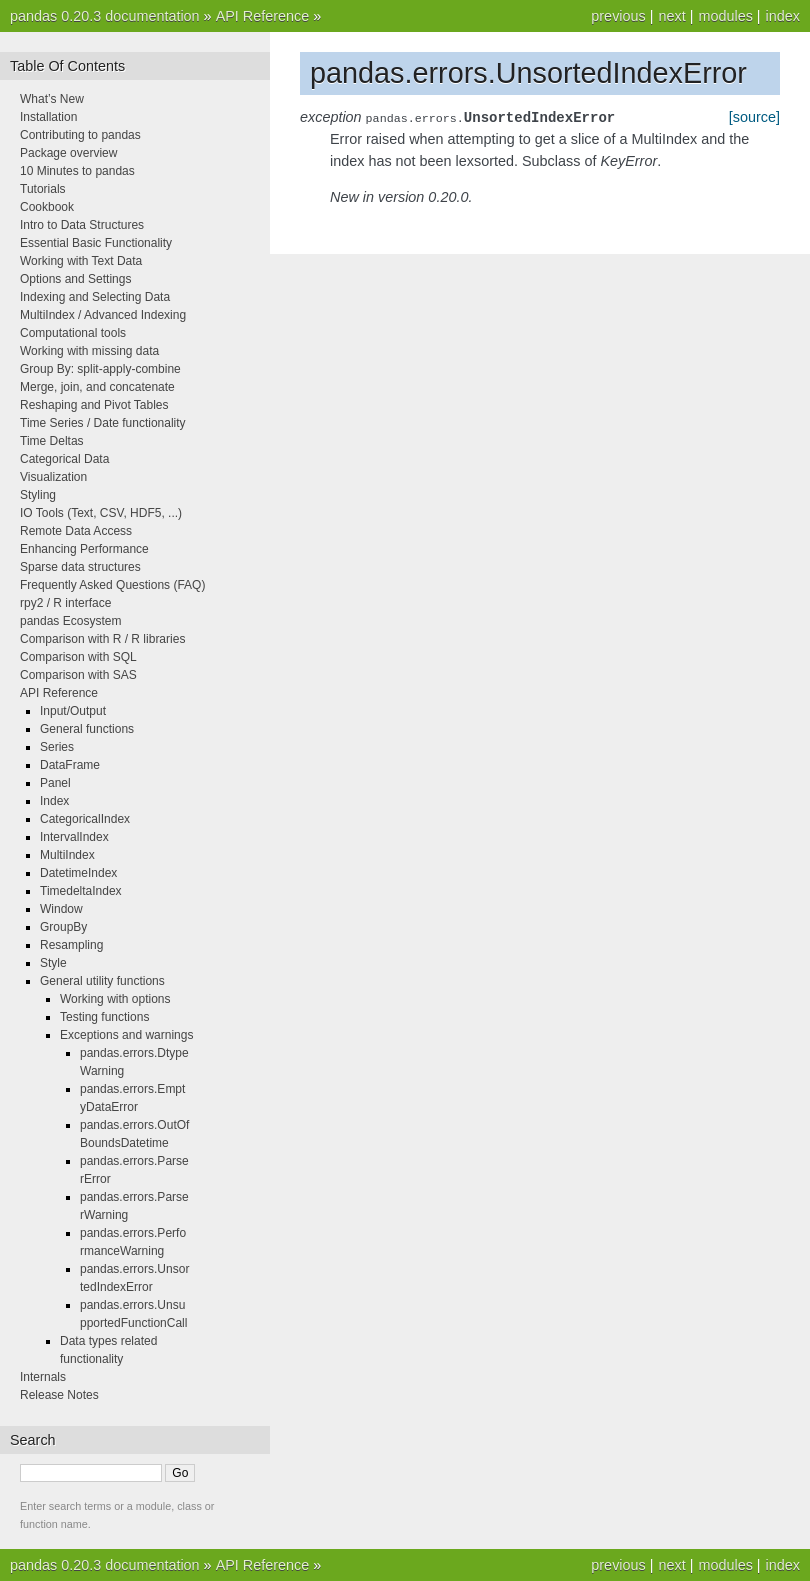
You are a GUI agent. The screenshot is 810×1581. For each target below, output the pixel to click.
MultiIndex (67, 855)
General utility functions (102, 981)
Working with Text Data (81, 261)
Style (53, 963)
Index (54, 801)
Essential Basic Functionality (96, 243)
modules (725, 16)
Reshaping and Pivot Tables (94, 405)
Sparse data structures (80, 567)
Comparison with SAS (78, 675)
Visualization (53, 477)
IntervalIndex (74, 837)
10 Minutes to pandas (77, 171)
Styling (38, 495)
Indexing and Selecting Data (95, 297)
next (671, 16)
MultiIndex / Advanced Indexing (103, 315)
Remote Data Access (76, 531)
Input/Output (73, 711)
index (783, 16)
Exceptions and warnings (126, 1035)
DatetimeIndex (78, 873)
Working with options (115, 999)
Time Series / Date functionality (103, 423)
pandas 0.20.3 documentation (105, 16)
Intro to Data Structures (82, 225)
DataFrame (70, 765)
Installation (48, 117)
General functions (87, 729)
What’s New (52, 99)
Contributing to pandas (80, 135)
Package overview (68, 153)
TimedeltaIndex (81, 891)
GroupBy (63, 927)
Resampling (71, 945)
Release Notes (59, 1395)
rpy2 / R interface (65, 603)
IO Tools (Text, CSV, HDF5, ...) (101, 513)
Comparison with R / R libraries (102, 639)
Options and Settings (75, 279)
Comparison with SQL (78, 657)
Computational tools (73, 333)
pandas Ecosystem (70, 621)
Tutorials (43, 189)
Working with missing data (89, 351)
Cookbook (47, 207)
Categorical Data (64, 459)
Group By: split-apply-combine (100, 369)
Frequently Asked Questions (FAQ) (112, 585)
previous (618, 16)
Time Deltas (52, 441)
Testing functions (104, 1017)
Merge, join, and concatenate (97, 387)
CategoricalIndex (85, 819)
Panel (55, 783)
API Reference (263, 16)
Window (61, 909)
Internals (43, 1377)
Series (57, 747)
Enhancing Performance (84, 549)
